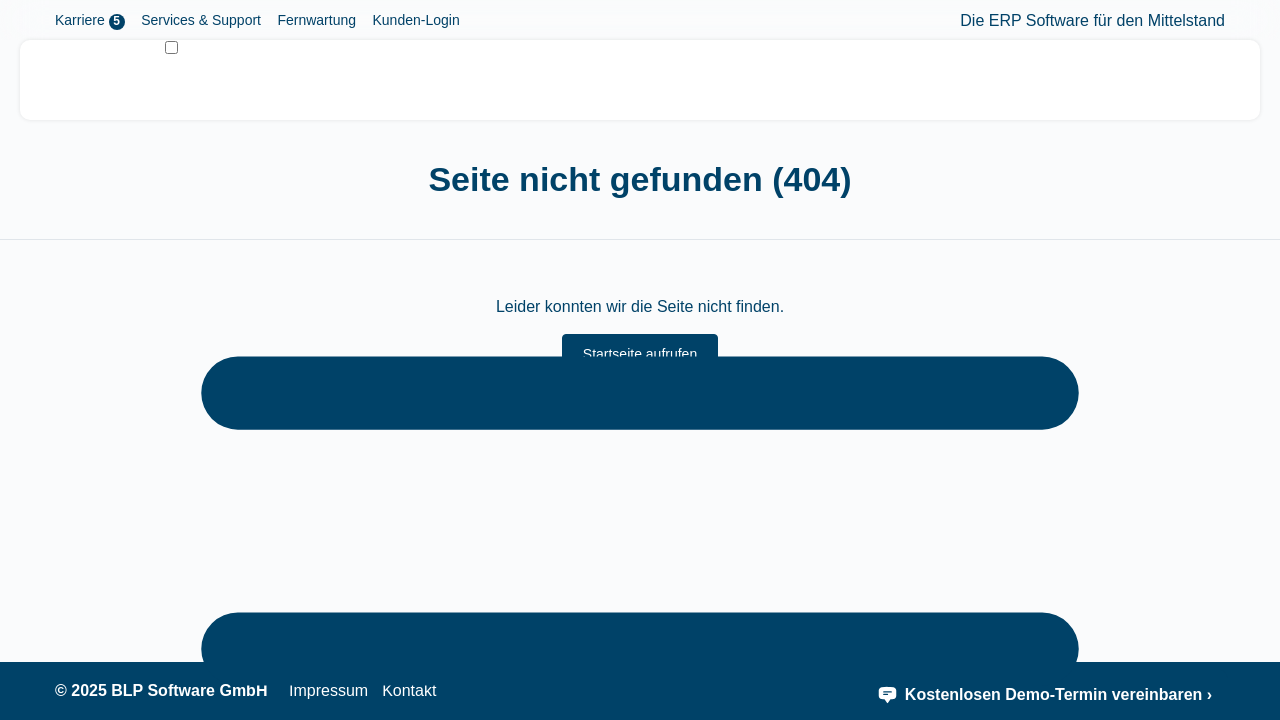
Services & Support (201, 20)
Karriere (90, 21)
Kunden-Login (415, 20)
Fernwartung (316, 20)
